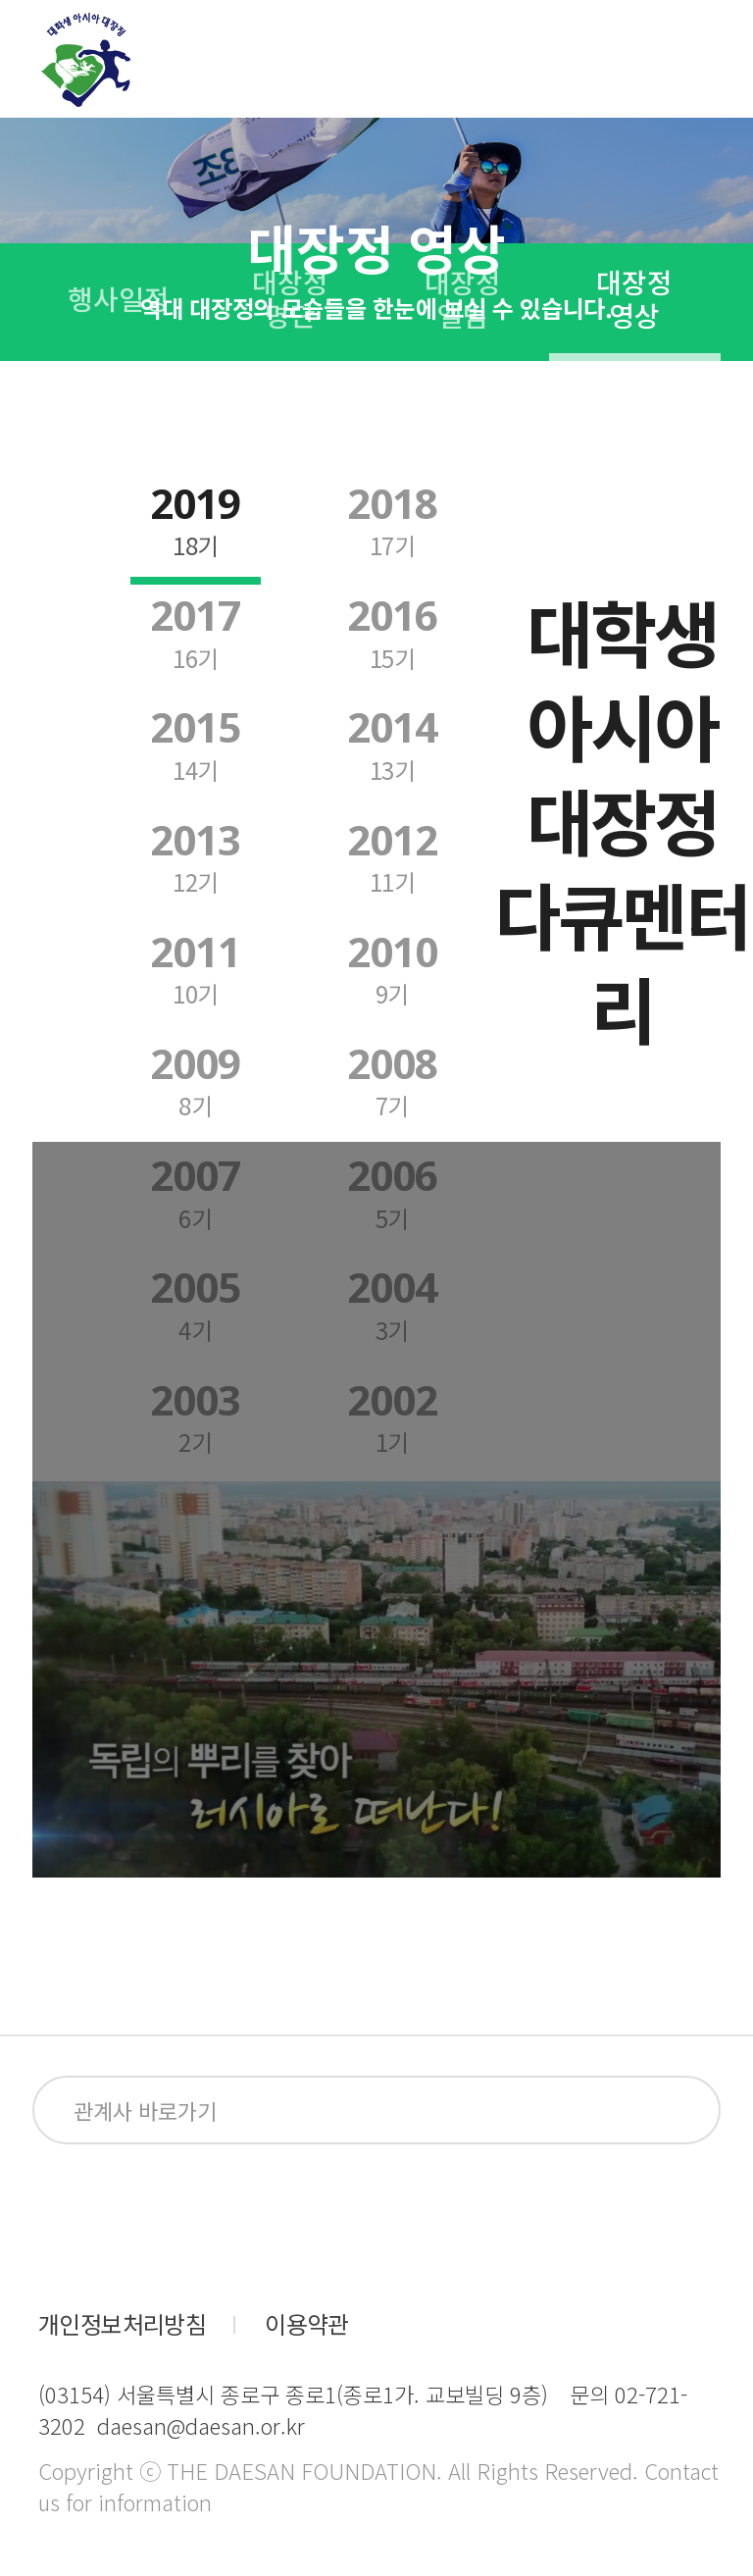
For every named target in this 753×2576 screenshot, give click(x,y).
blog (287, 2220)
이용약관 (307, 2324)
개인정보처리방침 (122, 2324)
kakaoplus (397, 2220)
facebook (67, 2220)
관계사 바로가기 (145, 2110)
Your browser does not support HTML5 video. (376, 1679)
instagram (177, 2220)
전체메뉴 (700, 59)
